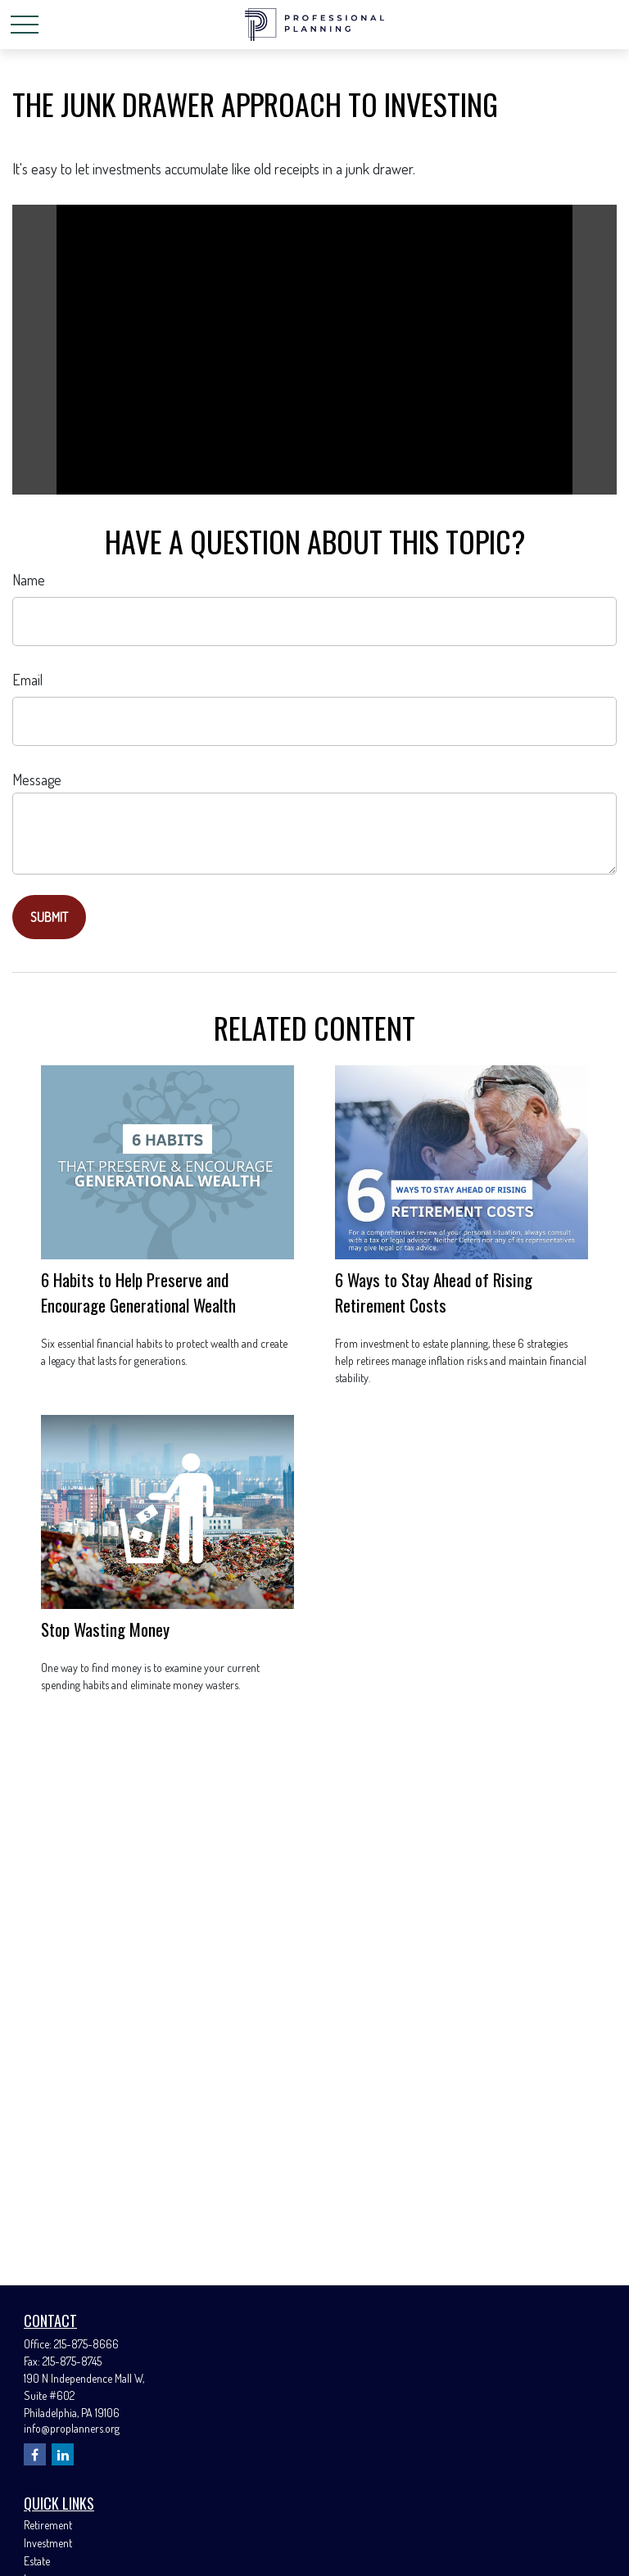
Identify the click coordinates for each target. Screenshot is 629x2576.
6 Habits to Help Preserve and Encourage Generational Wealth (138, 1292)
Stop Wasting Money (105, 1629)
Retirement (48, 2525)
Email (27, 680)
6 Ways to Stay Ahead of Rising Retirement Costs (433, 1292)
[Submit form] (49, 917)
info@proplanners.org (72, 2428)
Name (28, 580)
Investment (48, 2543)
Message (36, 780)
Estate (37, 2561)
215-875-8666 (86, 2344)
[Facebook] (35, 2454)
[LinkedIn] (63, 2454)
